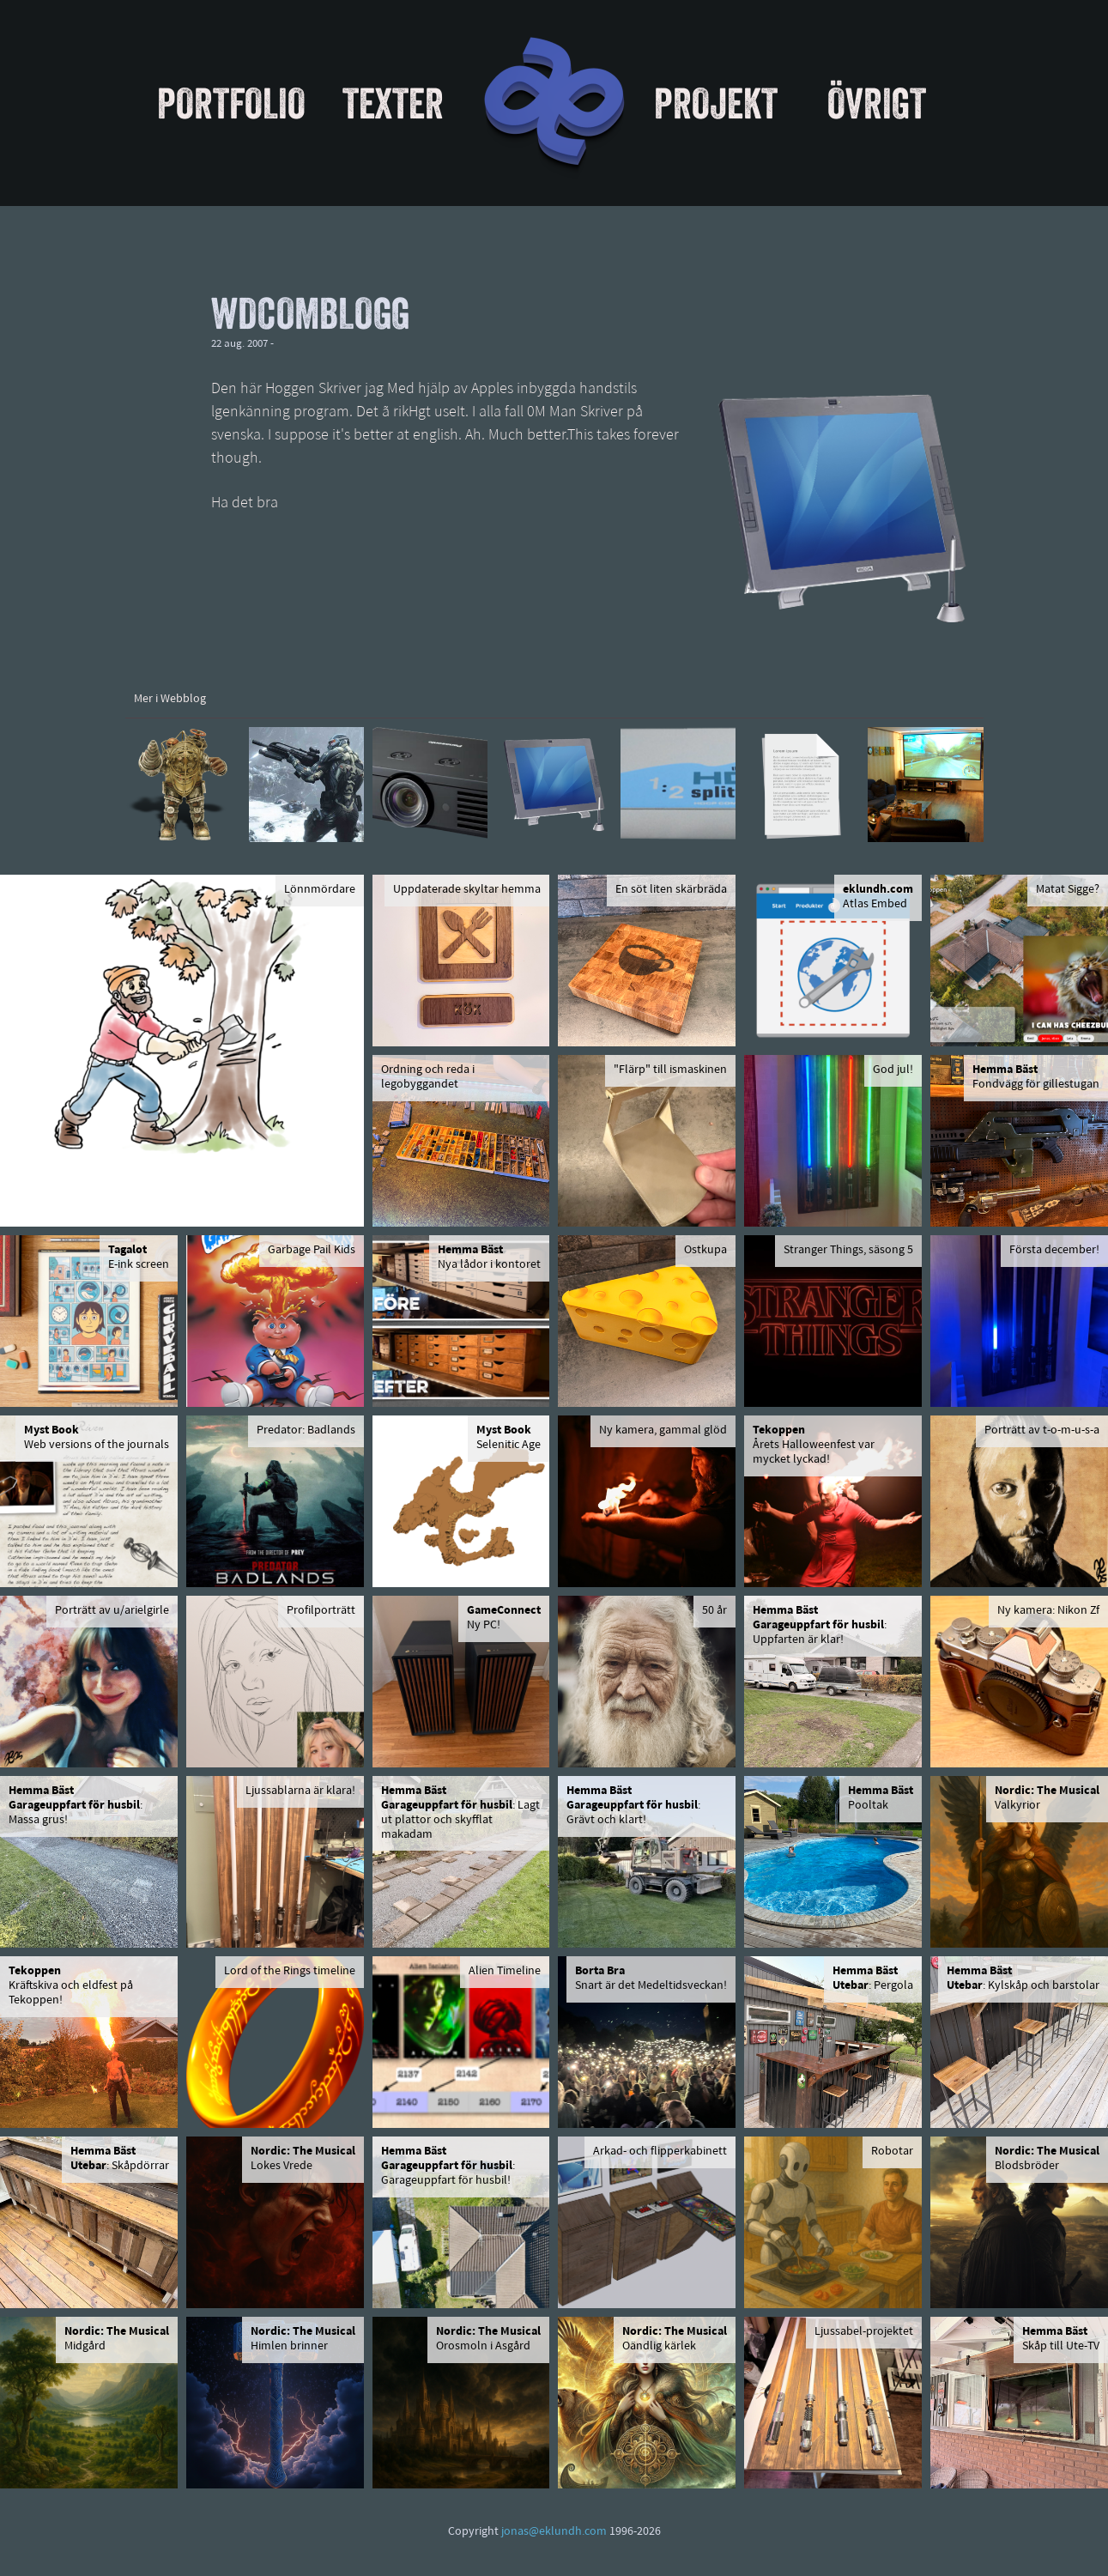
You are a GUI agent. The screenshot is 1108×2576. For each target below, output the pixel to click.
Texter (393, 103)
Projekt (716, 103)
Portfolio (231, 103)
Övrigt (876, 103)
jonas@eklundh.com (554, 2531)
